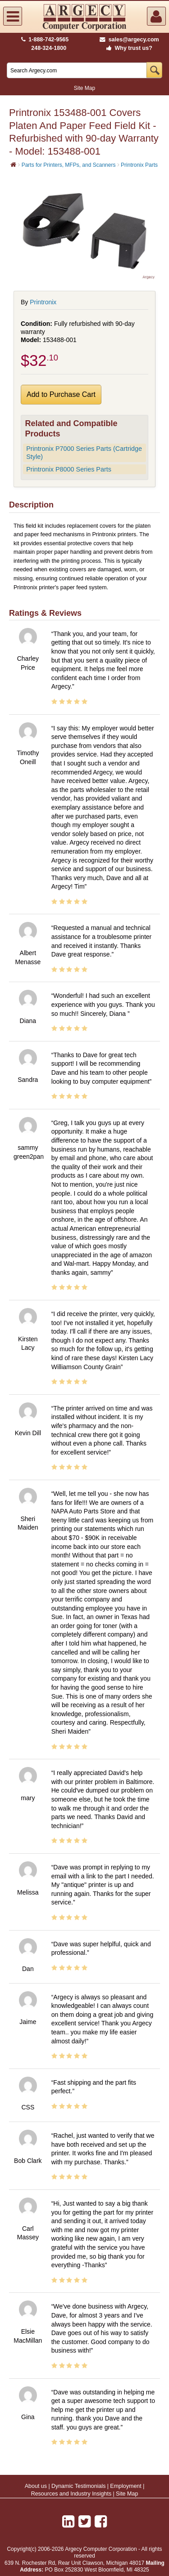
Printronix (43, 302)
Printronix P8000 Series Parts (68, 469)
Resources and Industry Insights (71, 2494)
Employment (125, 2486)
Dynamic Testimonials (78, 2486)
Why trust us (127, 48)
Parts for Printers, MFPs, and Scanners (69, 165)
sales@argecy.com (129, 39)
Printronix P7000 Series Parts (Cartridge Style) (84, 453)
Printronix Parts (139, 165)
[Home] (13, 164)
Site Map (84, 88)
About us (36, 2486)
